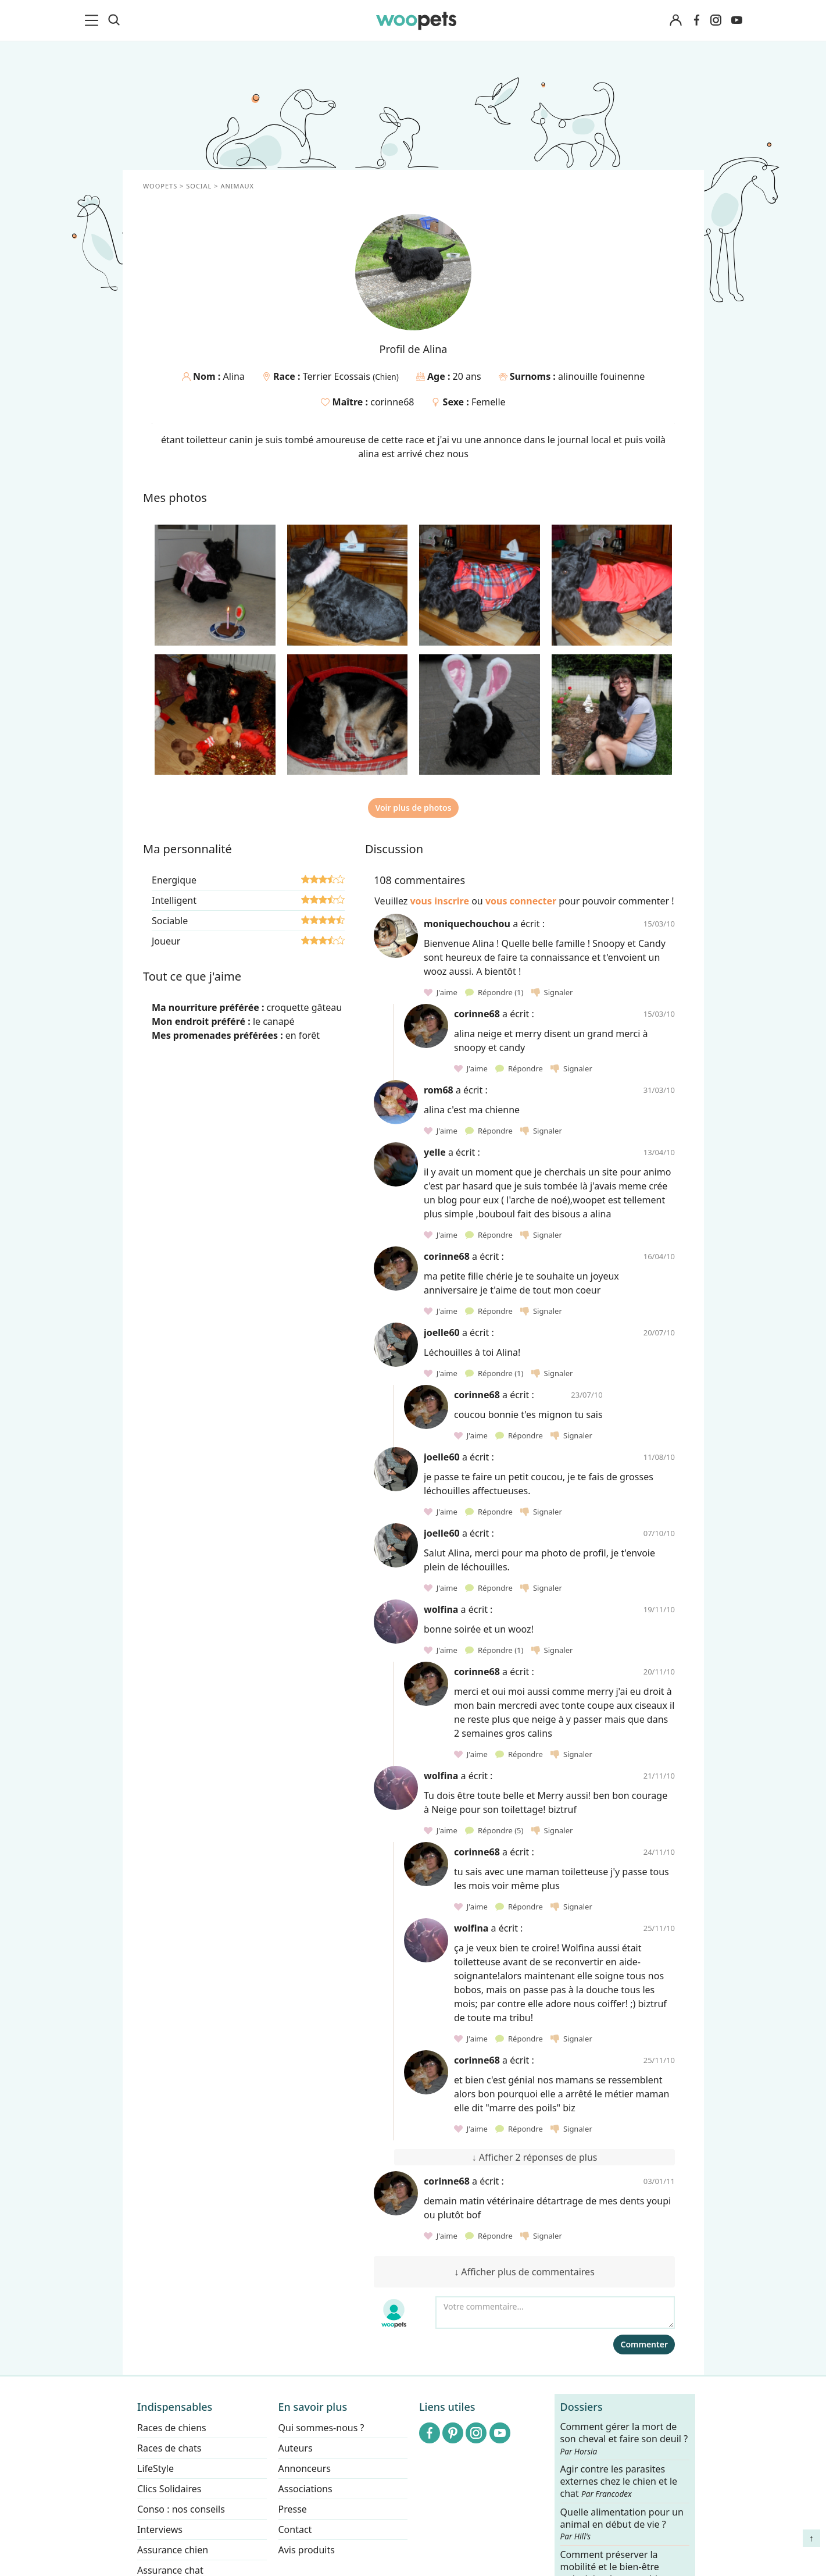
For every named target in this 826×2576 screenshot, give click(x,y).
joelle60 (442, 1332)
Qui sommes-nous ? (321, 2427)
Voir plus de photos (413, 807)
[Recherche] (114, 20)
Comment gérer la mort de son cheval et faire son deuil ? (624, 2439)
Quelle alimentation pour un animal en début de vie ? (621, 2524)
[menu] (93, 20)
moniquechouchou (467, 923)
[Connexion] (676, 20)
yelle (435, 1152)
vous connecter (520, 901)
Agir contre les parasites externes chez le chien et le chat (618, 2482)
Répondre (495, 992)
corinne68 (392, 402)
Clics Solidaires (169, 2488)
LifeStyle (155, 2468)
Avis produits (306, 2549)
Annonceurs (304, 2468)
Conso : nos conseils (181, 2509)
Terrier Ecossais (337, 376)
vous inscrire (439, 901)
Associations (305, 2488)
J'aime (441, 992)
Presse (292, 2509)
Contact (295, 2529)
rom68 (438, 1090)
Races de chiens (171, 2427)
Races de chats (169, 2448)
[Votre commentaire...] (555, 2312)
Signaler (552, 992)
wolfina (441, 1609)
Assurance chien (172, 2549)
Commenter (644, 2344)
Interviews (160, 2529)
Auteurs (295, 2448)
